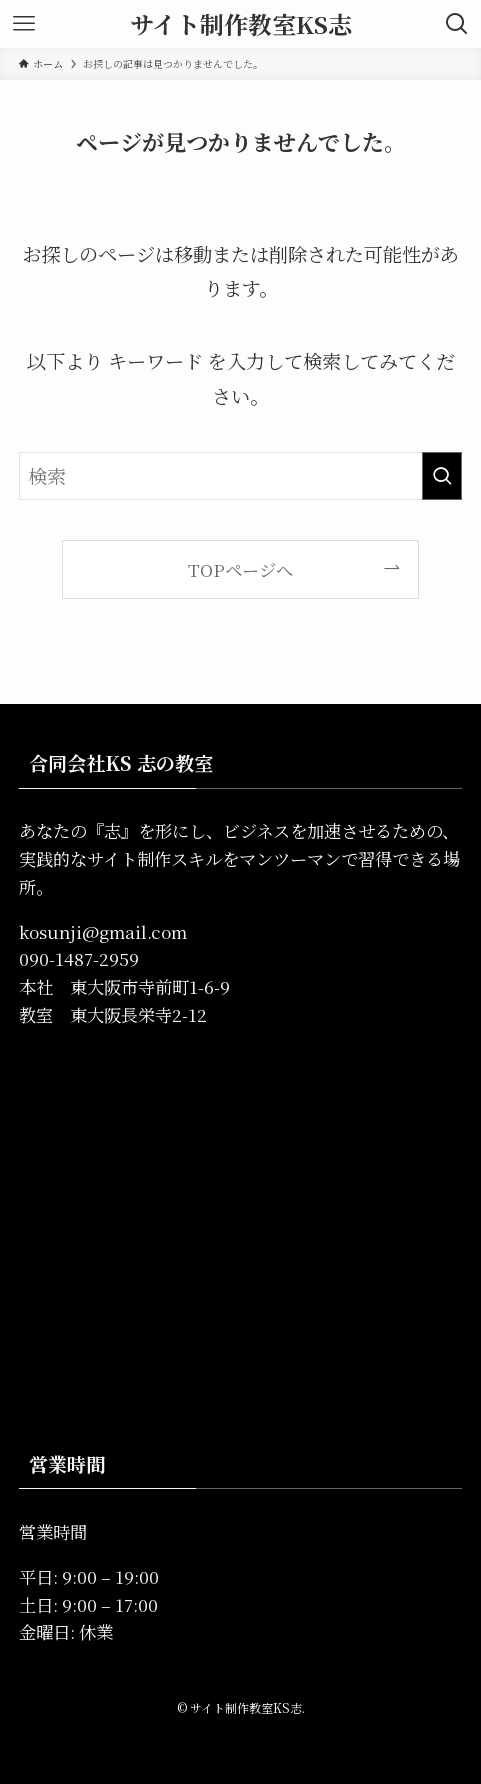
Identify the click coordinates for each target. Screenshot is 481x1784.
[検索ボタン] (457, 24)
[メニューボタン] (24, 24)
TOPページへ (240, 569)
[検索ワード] (240, 476)
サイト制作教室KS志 (241, 24)
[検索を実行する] (442, 476)
